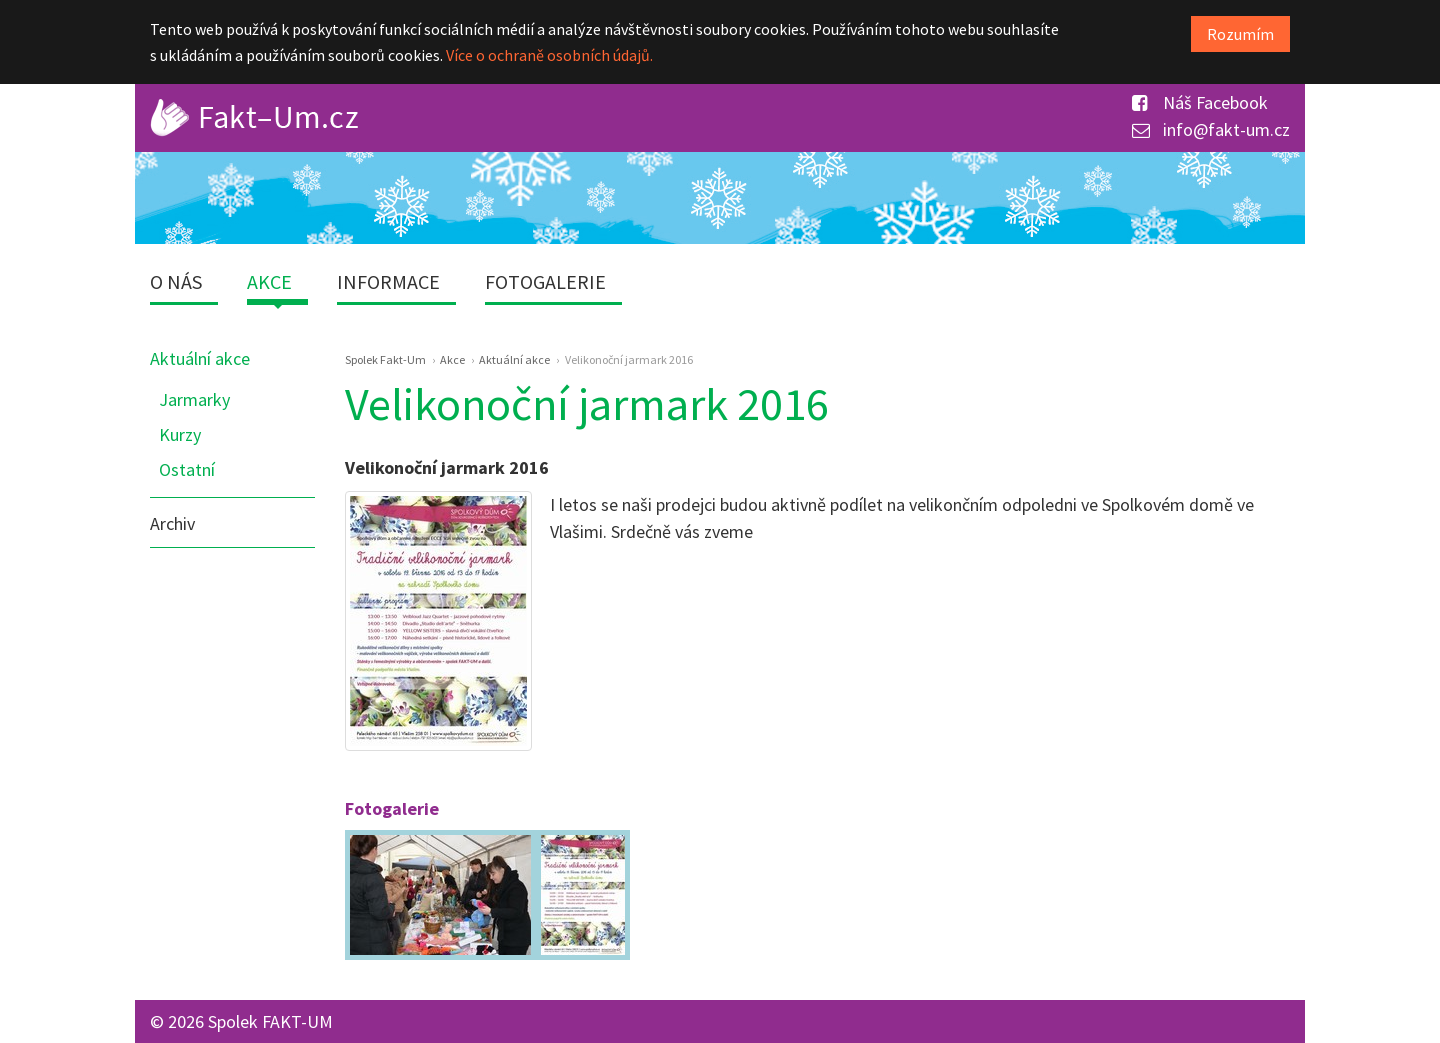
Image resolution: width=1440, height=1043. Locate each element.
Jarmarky (194, 399)
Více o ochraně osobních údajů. (549, 55)
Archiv (172, 523)
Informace (388, 281)
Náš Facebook (1200, 102)
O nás (176, 281)
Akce (269, 281)
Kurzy (180, 434)
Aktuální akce (200, 358)
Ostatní (187, 469)
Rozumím (1240, 34)
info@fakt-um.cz (1211, 129)
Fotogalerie (545, 281)
